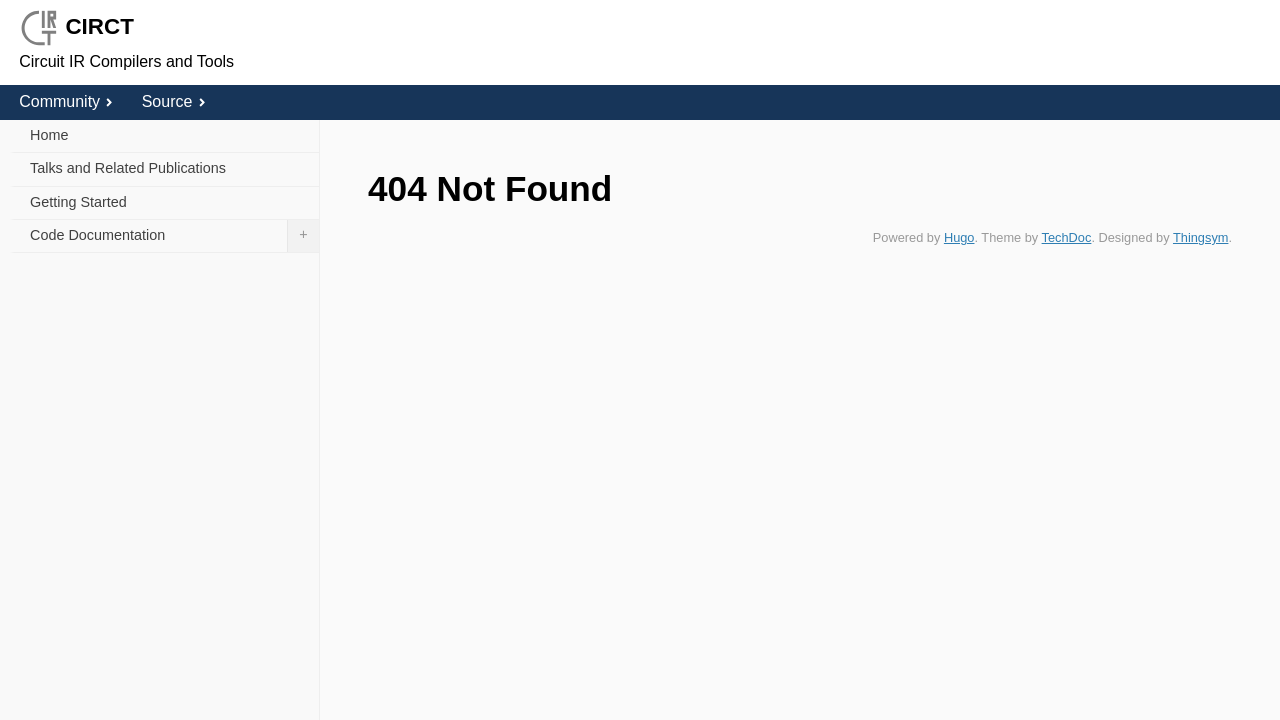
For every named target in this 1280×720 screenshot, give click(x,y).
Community (66, 101)
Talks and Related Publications (128, 168)
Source (173, 101)
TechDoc (1067, 237)
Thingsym (1200, 237)
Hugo (959, 237)
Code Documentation (174, 236)
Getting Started (78, 202)
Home (49, 135)
